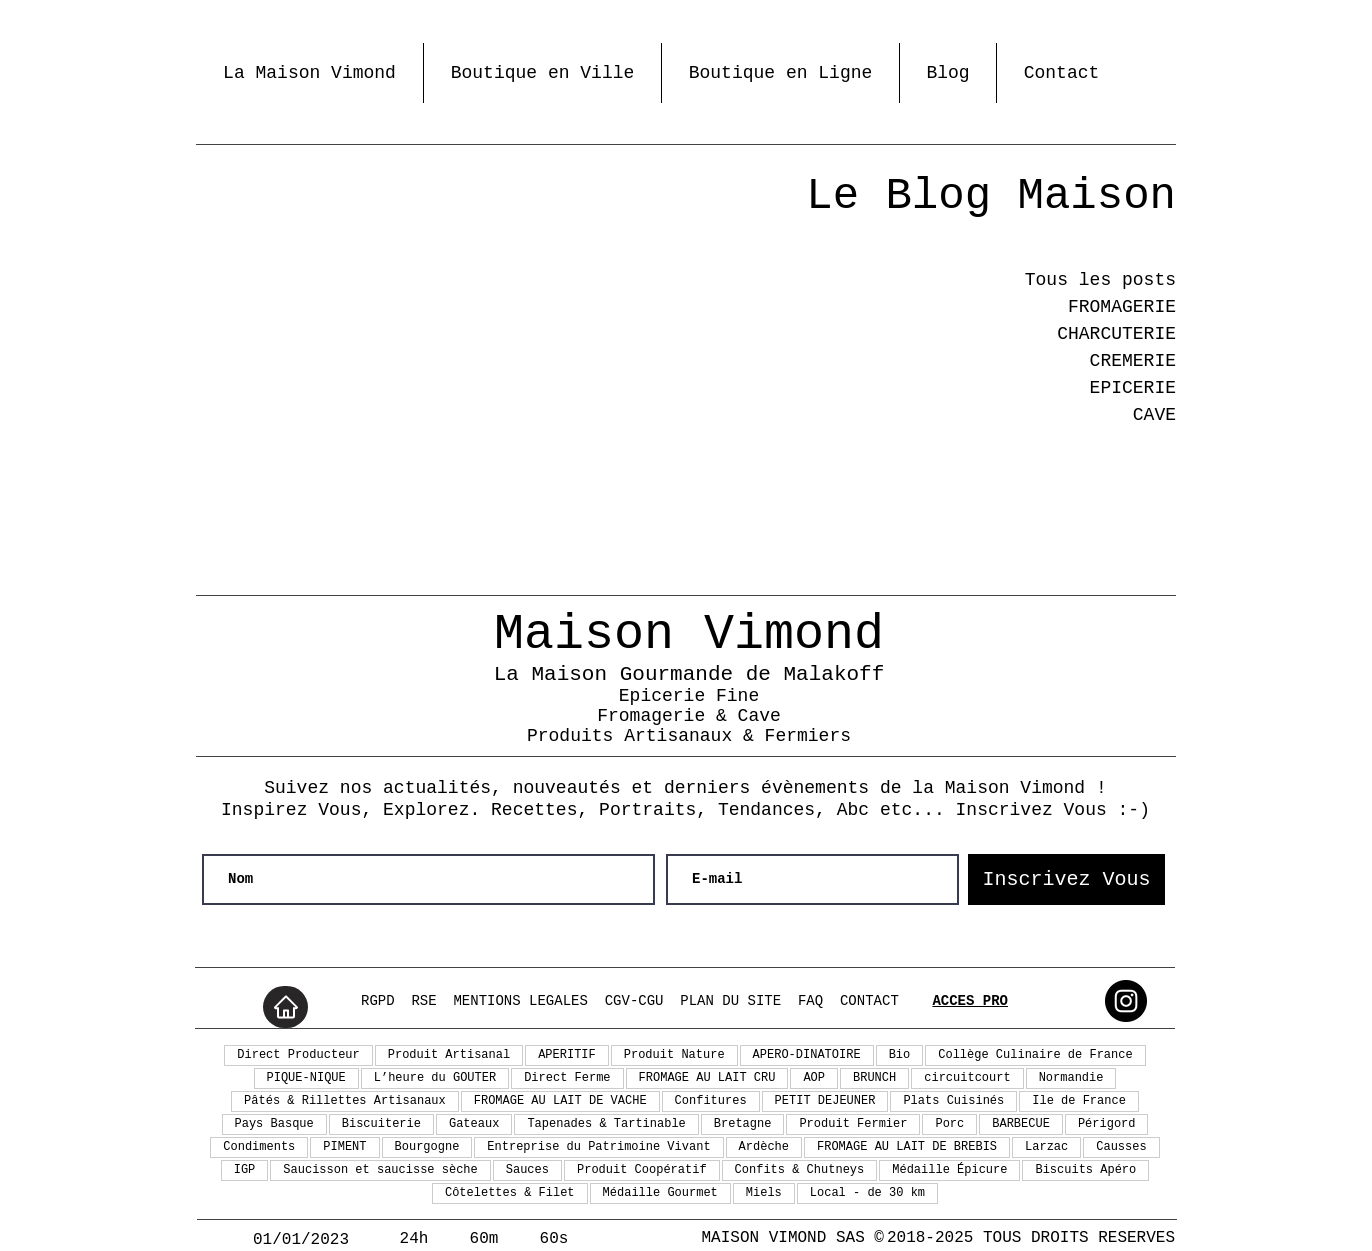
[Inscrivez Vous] (1066, 879)
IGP (245, 1170)
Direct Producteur (298, 1055)
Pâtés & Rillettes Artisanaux (345, 1101)
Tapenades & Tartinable (606, 1124)
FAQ (810, 1001)
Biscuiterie (381, 1124)
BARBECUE (1021, 1124)
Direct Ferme (567, 1078)
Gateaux (474, 1124)
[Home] (285, 1007)
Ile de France (1079, 1101)
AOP (814, 1078)
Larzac (1046, 1147)
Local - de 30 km (867, 1193)
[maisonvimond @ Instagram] (1126, 1001)
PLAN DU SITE (730, 1001)
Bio (900, 1055)
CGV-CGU (634, 1001)
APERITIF (567, 1055)
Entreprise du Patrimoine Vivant (598, 1147)
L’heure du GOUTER (435, 1078)
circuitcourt (967, 1078)
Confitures (711, 1101)
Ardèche (764, 1147)
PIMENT (344, 1147)
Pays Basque (274, 1124)
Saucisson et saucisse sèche (380, 1170)
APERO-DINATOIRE (807, 1055)
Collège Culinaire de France (1035, 1055)
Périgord (1107, 1124)
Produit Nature (674, 1055)
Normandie (1071, 1078)
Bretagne (743, 1124)
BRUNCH (874, 1078)
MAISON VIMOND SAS (783, 1238)
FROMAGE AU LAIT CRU (707, 1078)
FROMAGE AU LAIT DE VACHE (560, 1101)
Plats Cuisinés (953, 1101)
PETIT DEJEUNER (825, 1101)
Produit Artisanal (449, 1055)
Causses (1121, 1147)
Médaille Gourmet (660, 1193)
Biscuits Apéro (1085, 1170)
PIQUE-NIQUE (306, 1078)
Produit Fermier (853, 1124)
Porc (949, 1124)
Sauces (527, 1170)
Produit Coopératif (642, 1170)
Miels (764, 1193)
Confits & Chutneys (800, 1170)
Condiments (259, 1147)
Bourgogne (427, 1147)
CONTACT (869, 1001)
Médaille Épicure (949, 1170)
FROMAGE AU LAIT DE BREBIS (907, 1147)
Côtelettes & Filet (510, 1193)
